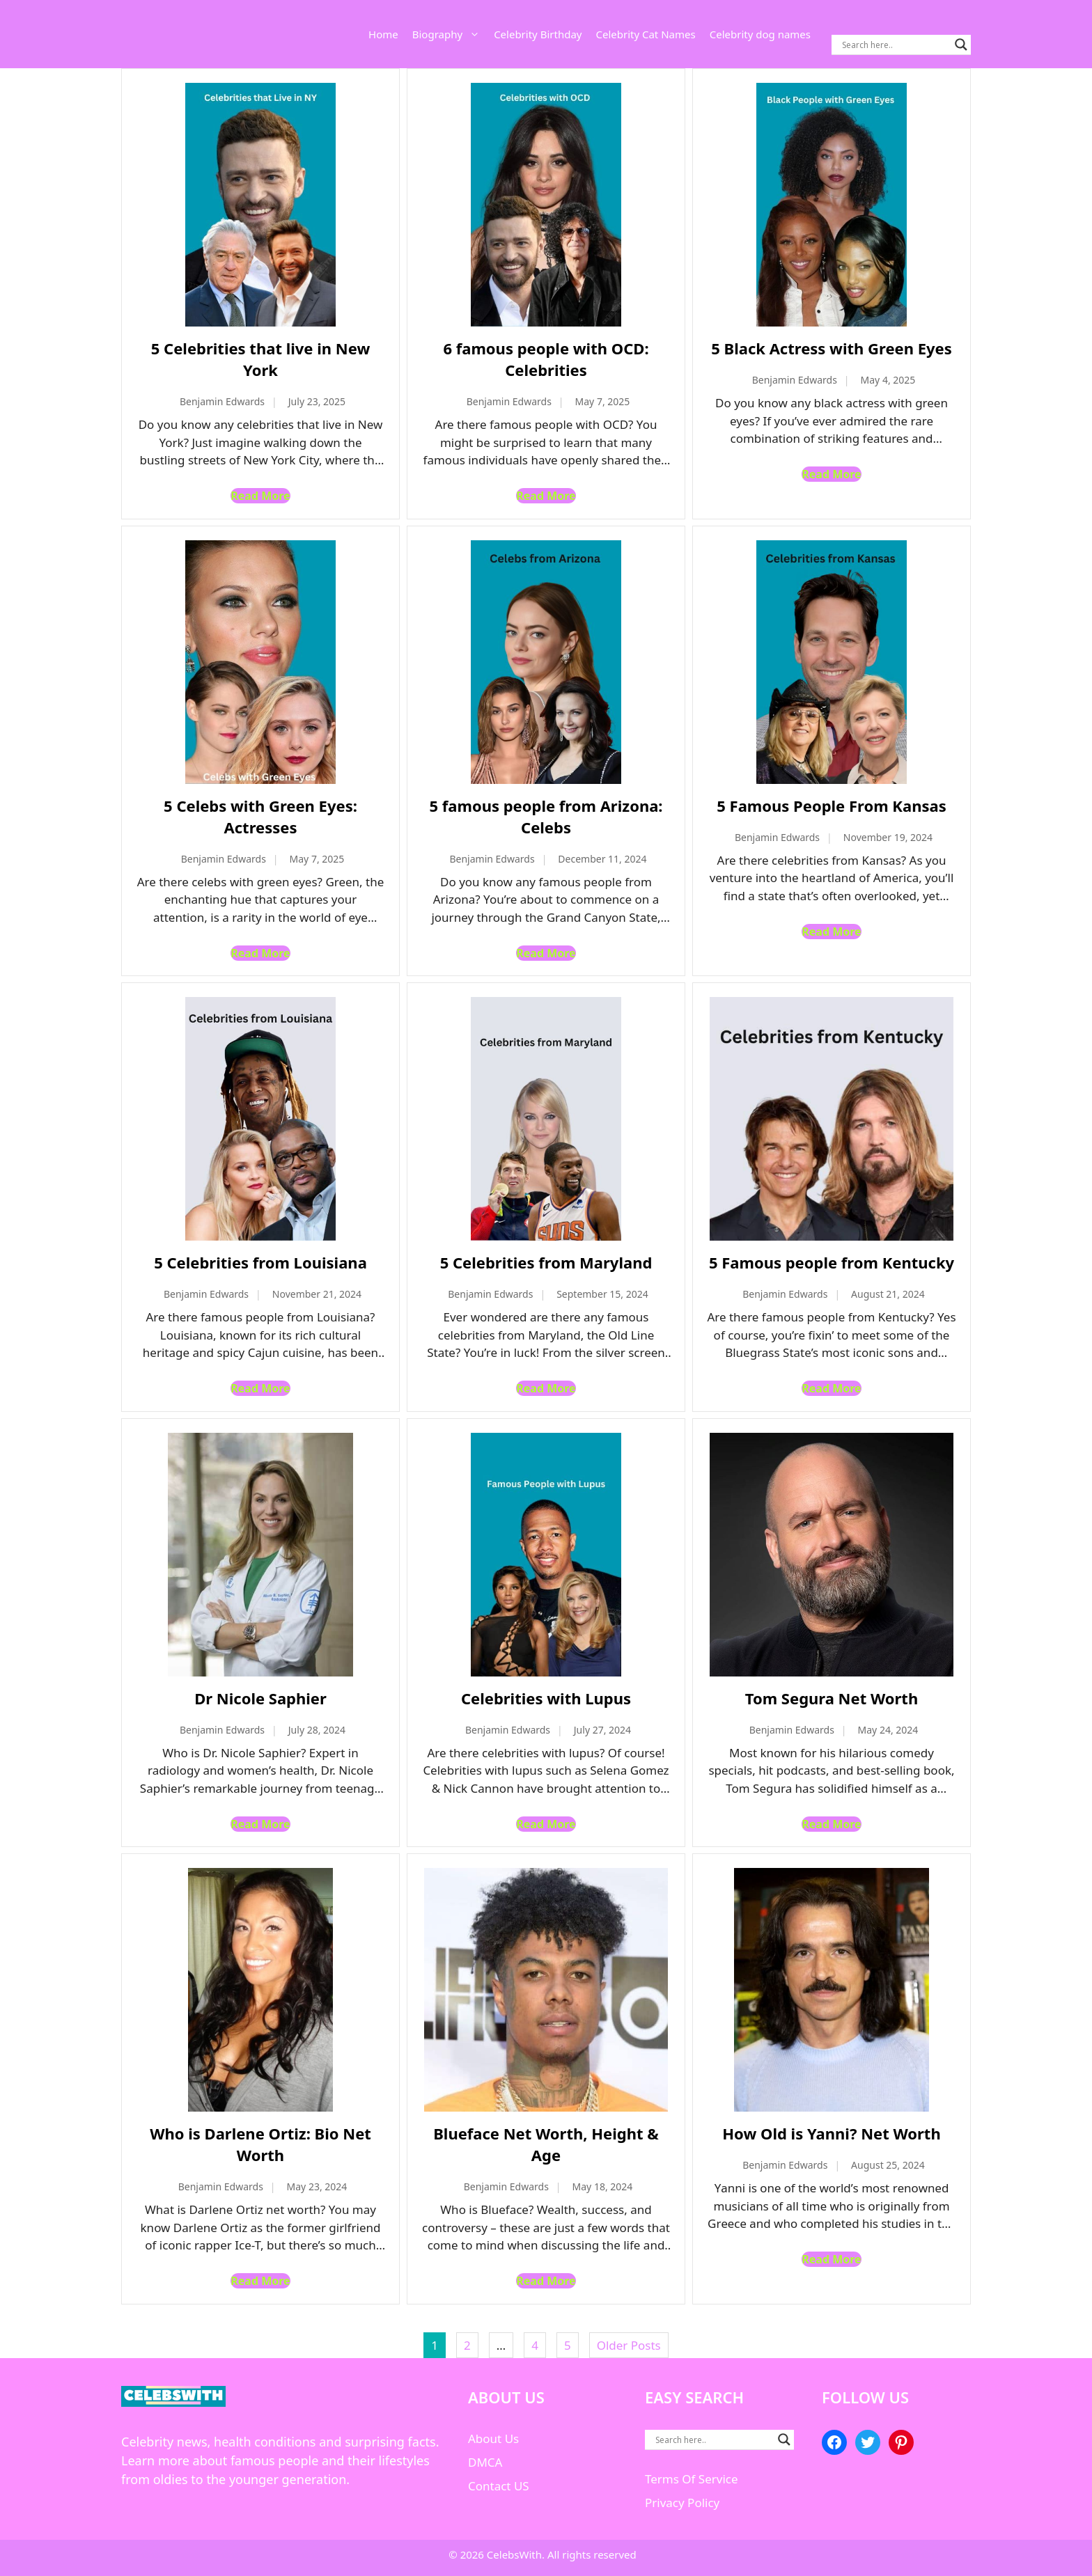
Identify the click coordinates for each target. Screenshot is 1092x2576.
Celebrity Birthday (538, 34)
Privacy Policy (682, 2503)
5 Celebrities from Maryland (546, 1262)
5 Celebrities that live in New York (260, 359)
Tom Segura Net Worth (831, 1698)
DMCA (485, 2462)
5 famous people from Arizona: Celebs (545, 816)
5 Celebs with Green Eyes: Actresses (260, 816)
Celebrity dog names (760, 34)
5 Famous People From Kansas (831, 805)
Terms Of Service (691, 2479)
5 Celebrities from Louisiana (260, 1262)
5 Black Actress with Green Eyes (831, 348)
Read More (260, 495)
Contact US (498, 2486)
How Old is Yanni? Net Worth (831, 2133)
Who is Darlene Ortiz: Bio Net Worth (260, 2144)
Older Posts (629, 2345)
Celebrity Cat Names (645, 34)
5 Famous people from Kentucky (831, 1262)
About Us (493, 2438)
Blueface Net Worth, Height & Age (546, 2144)
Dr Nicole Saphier (260, 1698)
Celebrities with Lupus (546, 1698)
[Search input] (895, 44)
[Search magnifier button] (961, 44)
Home (383, 34)
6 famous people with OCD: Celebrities (545, 359)
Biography (449, 34)
